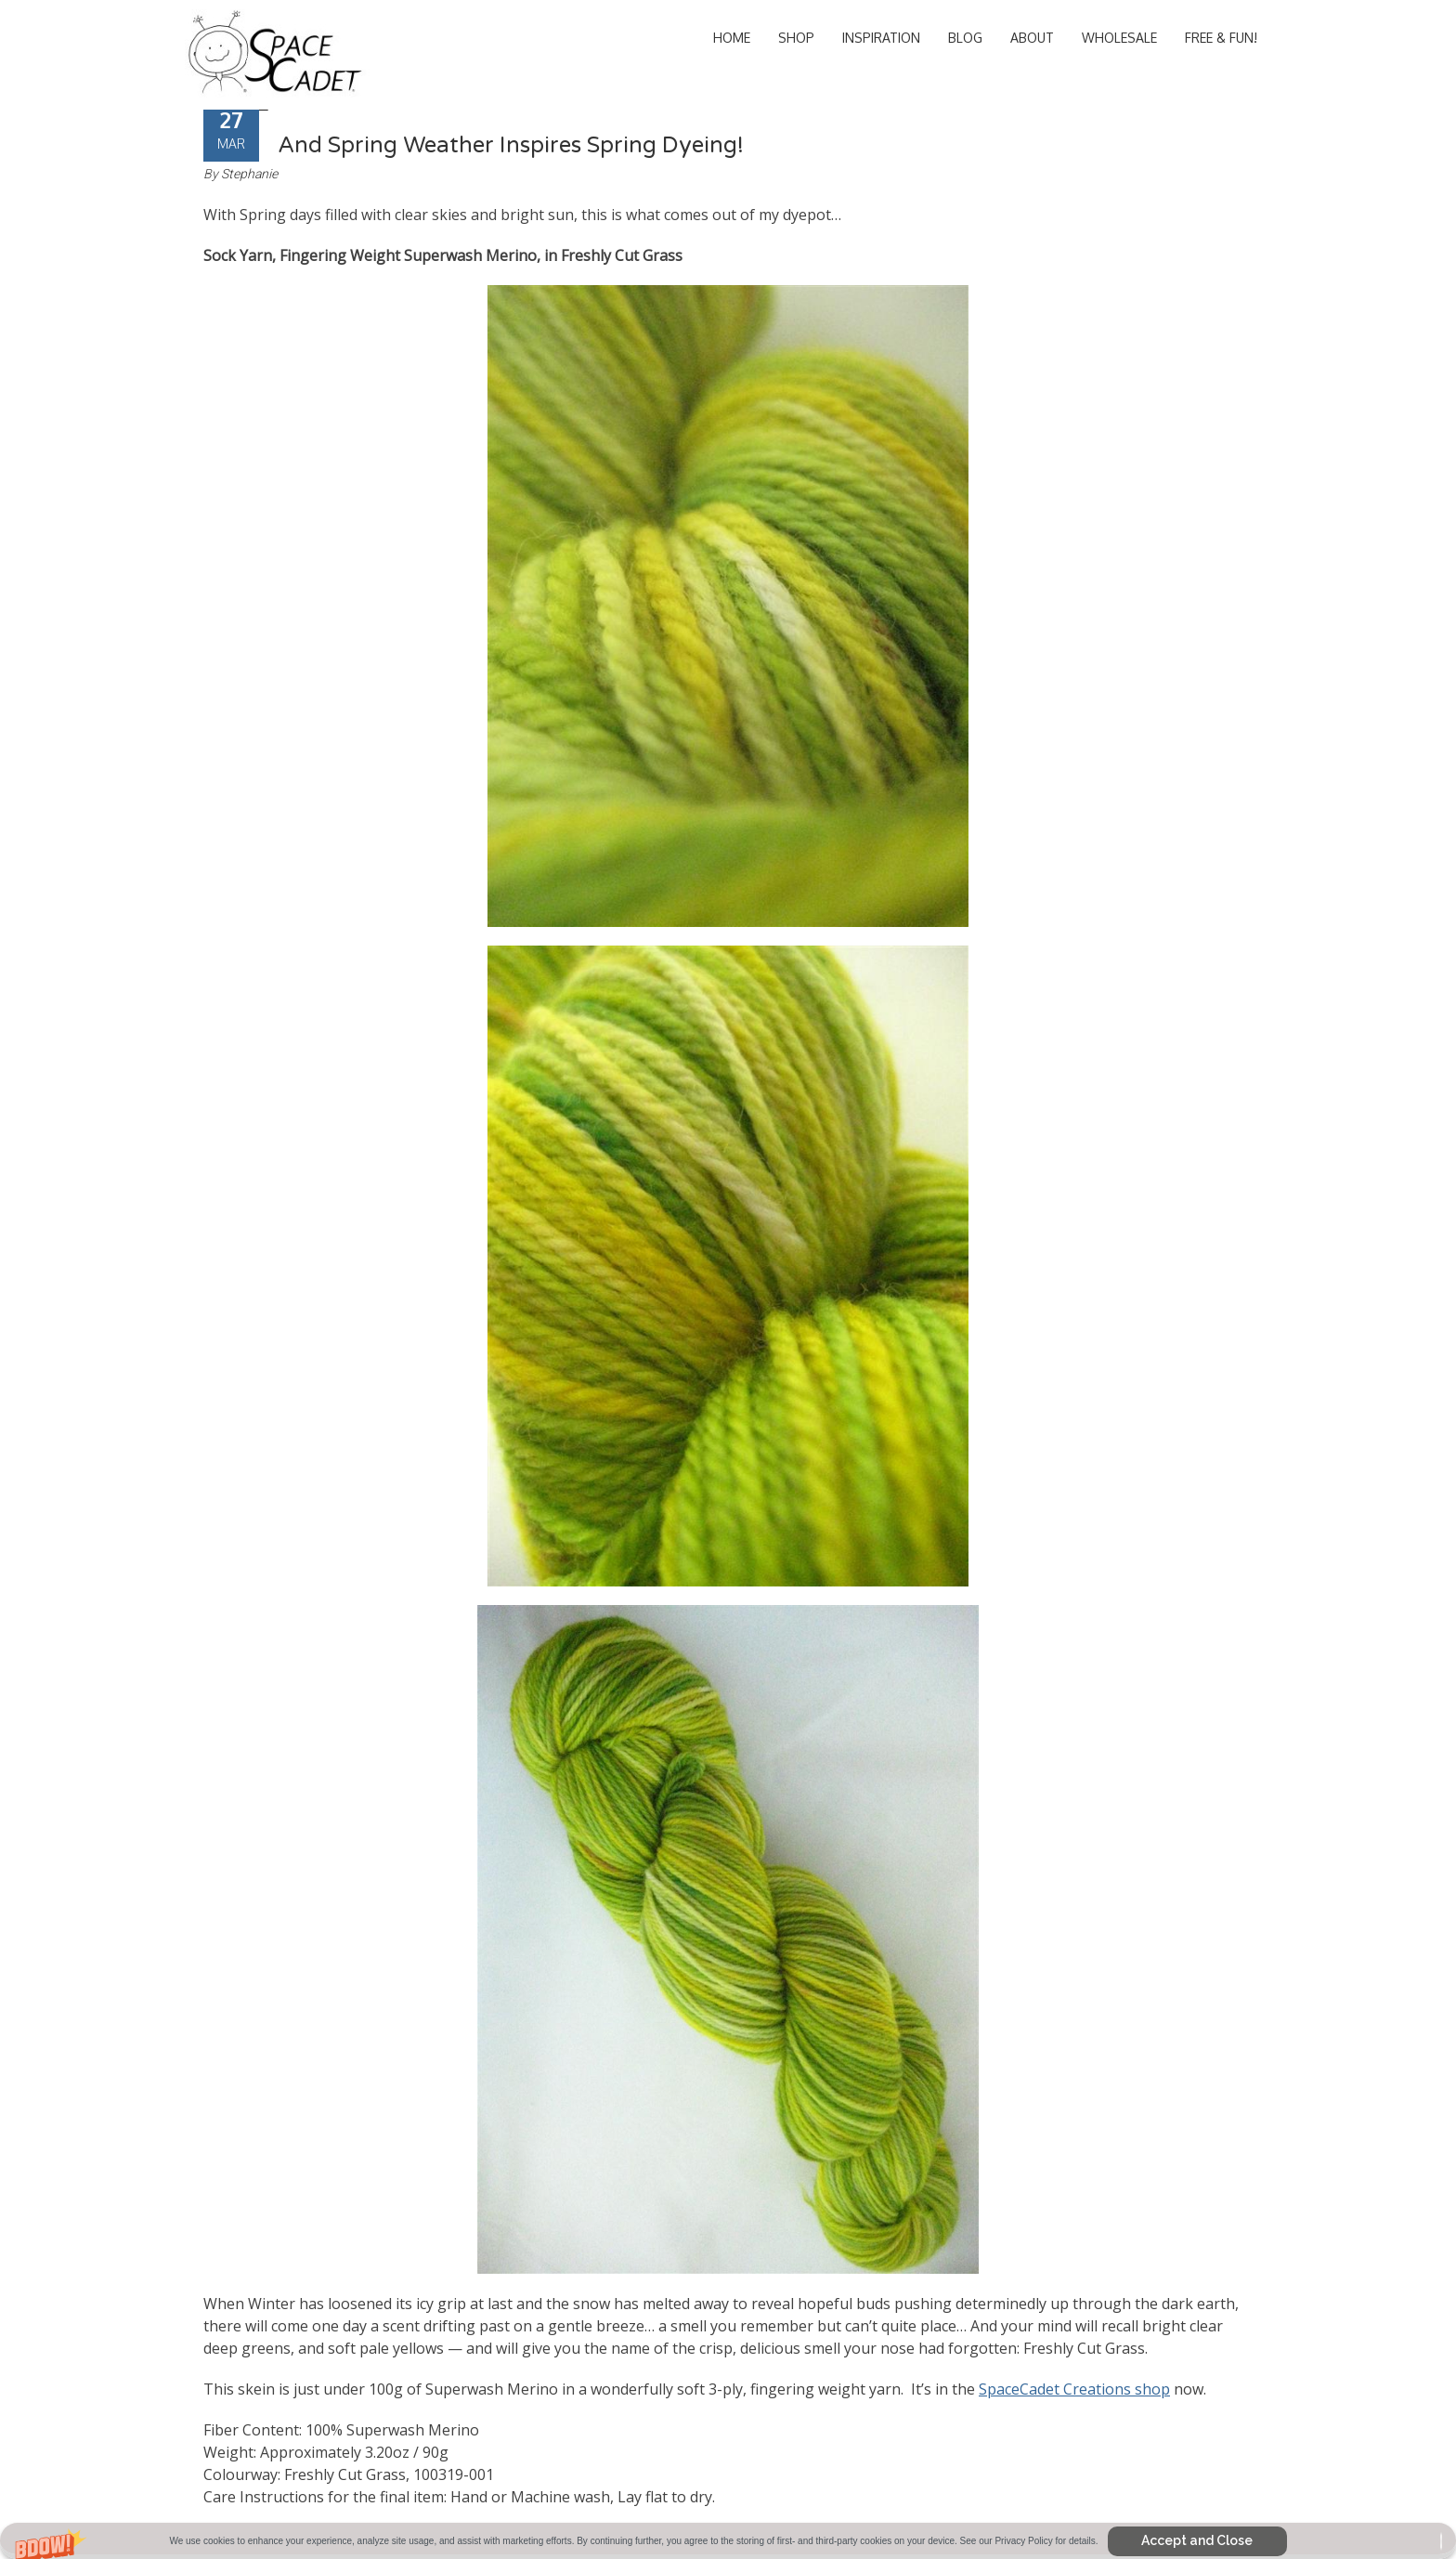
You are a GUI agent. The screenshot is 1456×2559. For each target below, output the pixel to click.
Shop (796, 38)
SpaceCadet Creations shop (1074, 2389)
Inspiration (881, 38)
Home (731, 38)
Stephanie (249, 173)
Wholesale (1119, 38)
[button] (728, 2541)
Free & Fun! (1221, 38)
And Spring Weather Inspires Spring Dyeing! (511, 145)
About (1032, 38)
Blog (965, 38)
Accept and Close (1197, 2540)
